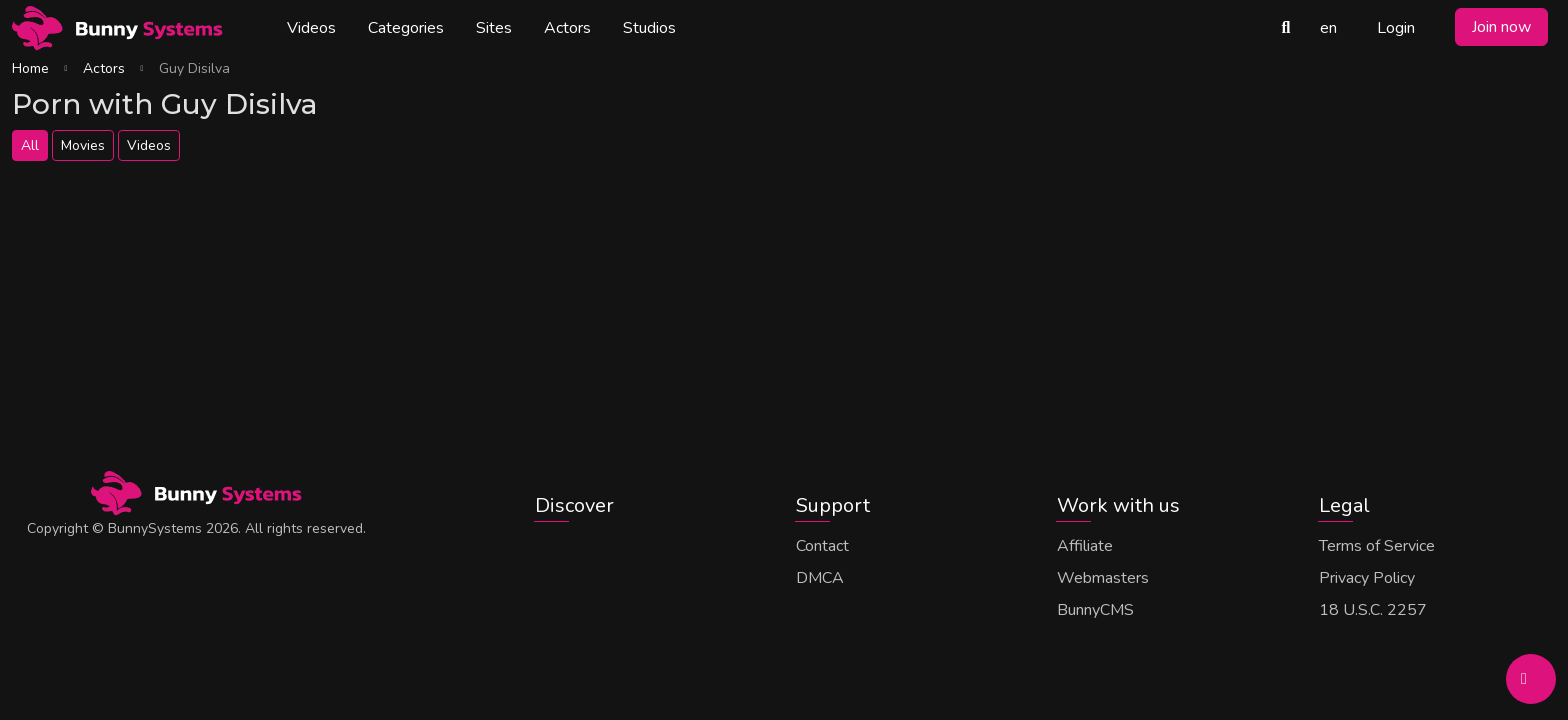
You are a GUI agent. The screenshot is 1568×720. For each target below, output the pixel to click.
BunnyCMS (1095, 610)
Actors (567, 28)
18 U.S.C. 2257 (1373, 610)
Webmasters (1103, 578)
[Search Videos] (1286, 28)
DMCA (820, 578)
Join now (1501, 27)
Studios (649, 28)
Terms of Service (1377, 546)
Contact (822, 546)
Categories (406, 28)
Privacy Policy (1367, 578)
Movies (83, 145)
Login (1396, 28)
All (30, 145)
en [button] (1328, 28)
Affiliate (1085, 546)
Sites (494, 28)
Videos (311, 28)
